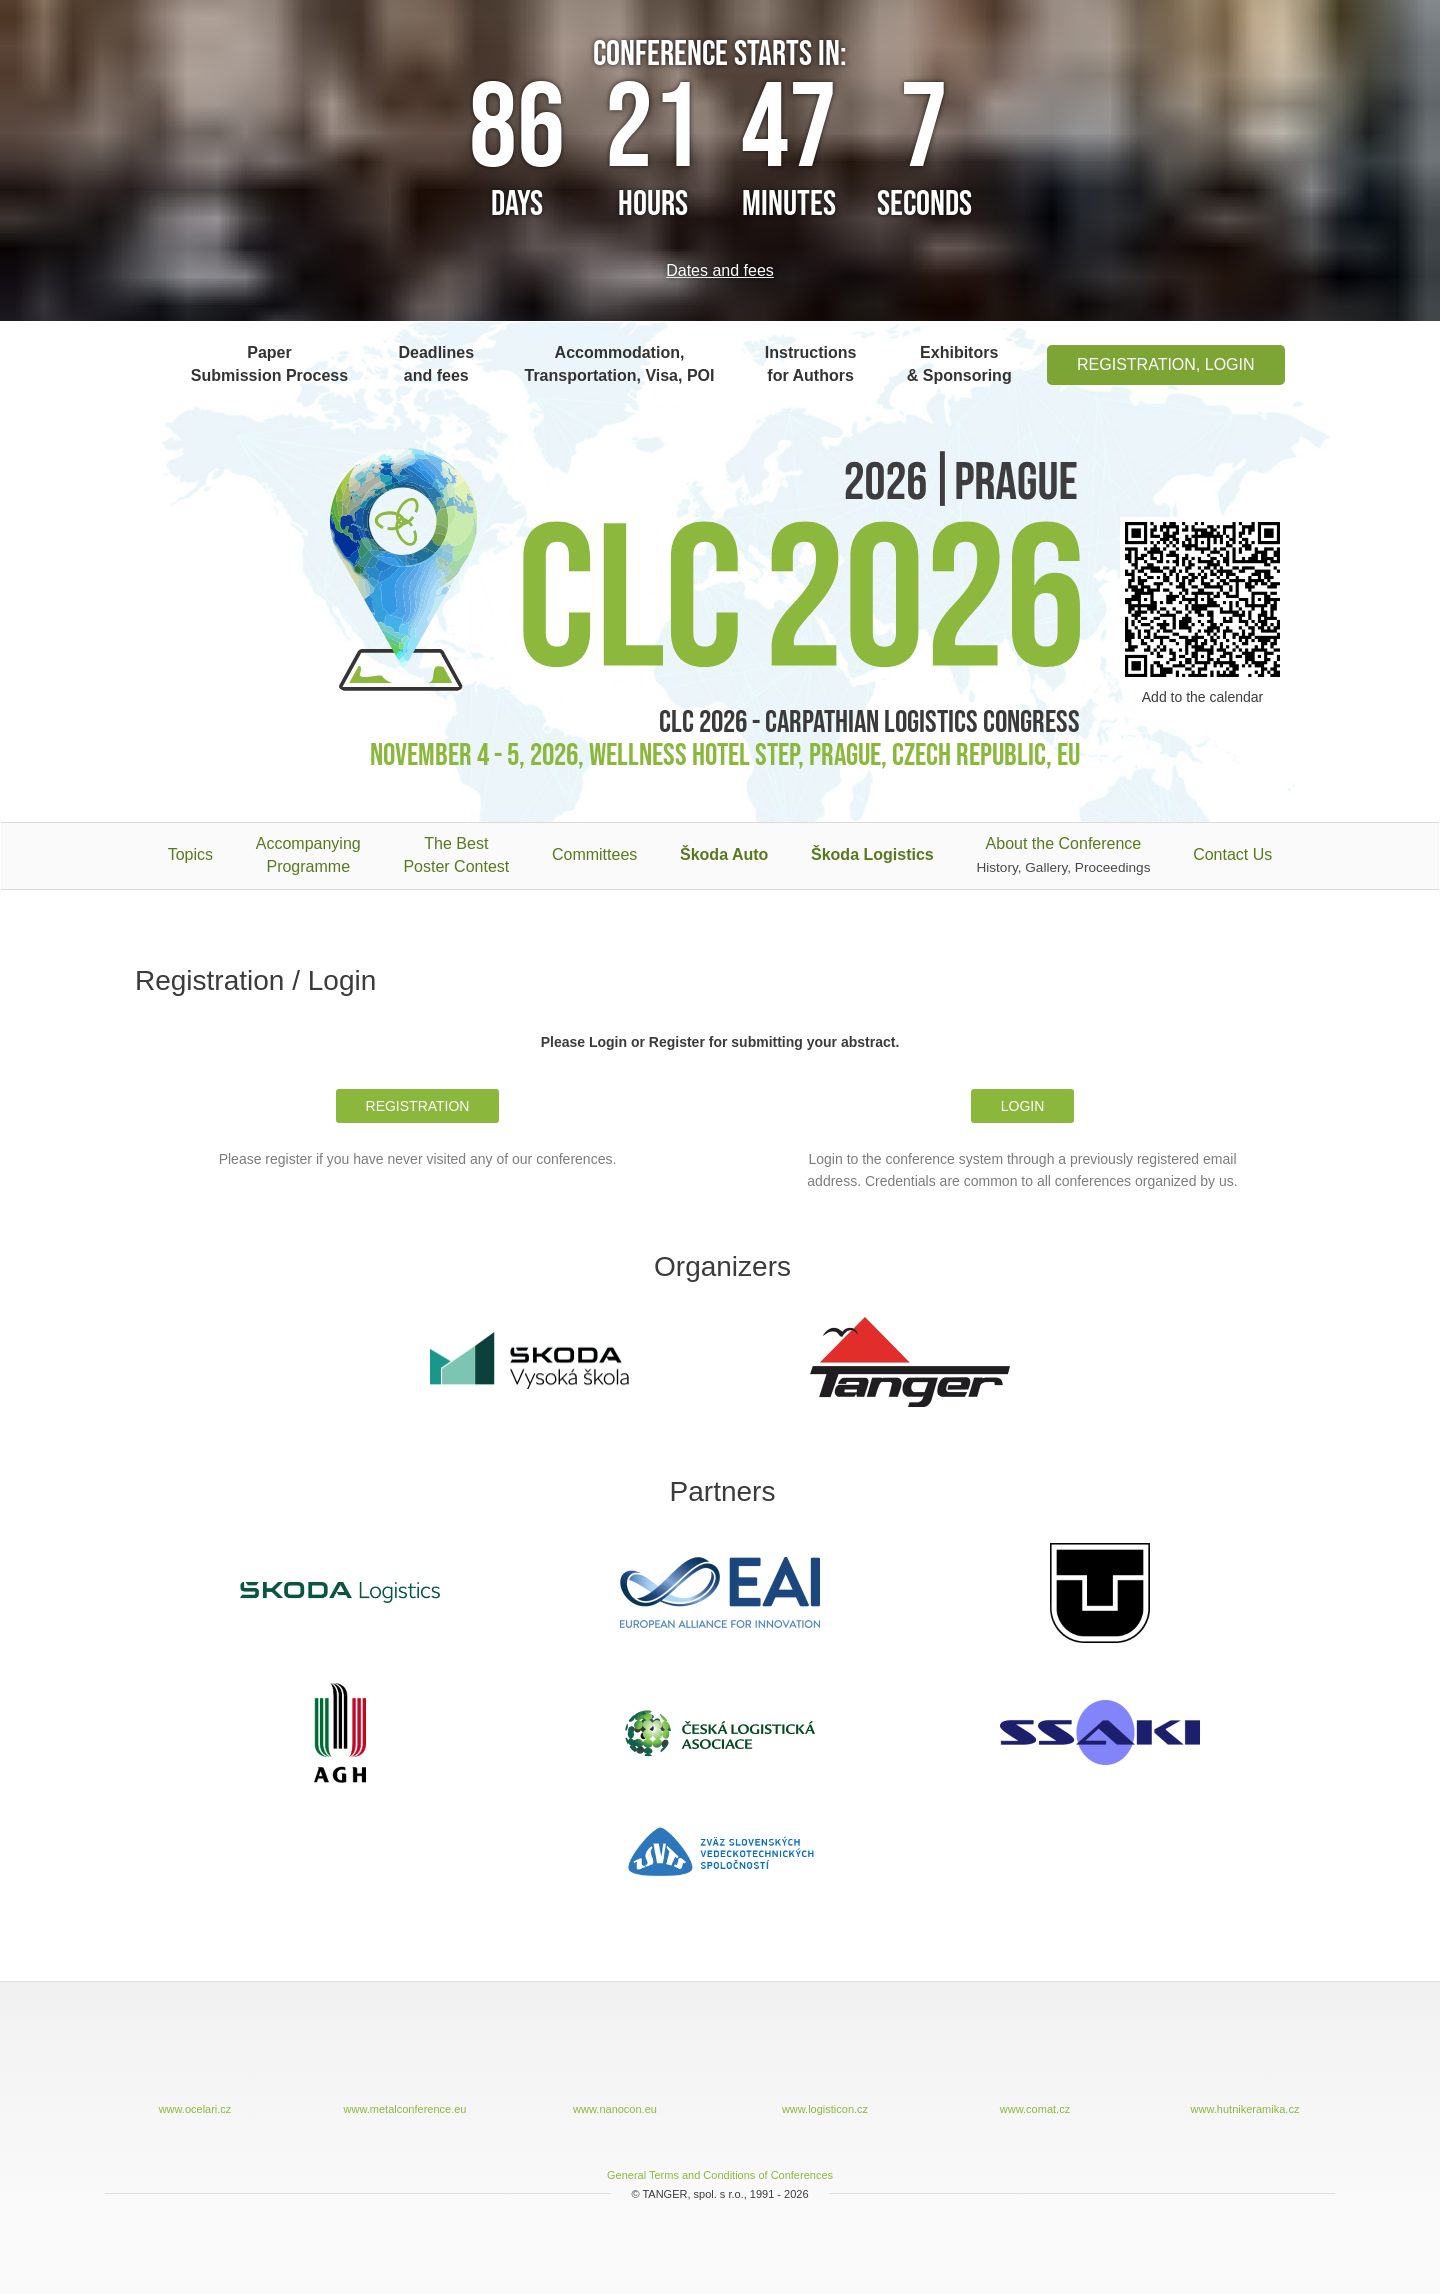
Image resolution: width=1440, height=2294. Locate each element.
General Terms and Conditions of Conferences (720, 2175)
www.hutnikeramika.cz (1245, 2063)
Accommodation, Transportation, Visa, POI (619, 364)
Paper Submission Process (269, 364)
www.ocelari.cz (195, 2063)
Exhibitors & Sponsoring (959, 364)
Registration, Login (1166, 364)
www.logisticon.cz (825, 2063)
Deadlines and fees (437, 364)
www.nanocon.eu (615, 2063)
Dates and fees (720, 270)
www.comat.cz (1035, 2063)
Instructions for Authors (811, 364)
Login (1023, 1106)
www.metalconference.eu (405, 2063)
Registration (418, 1106)
